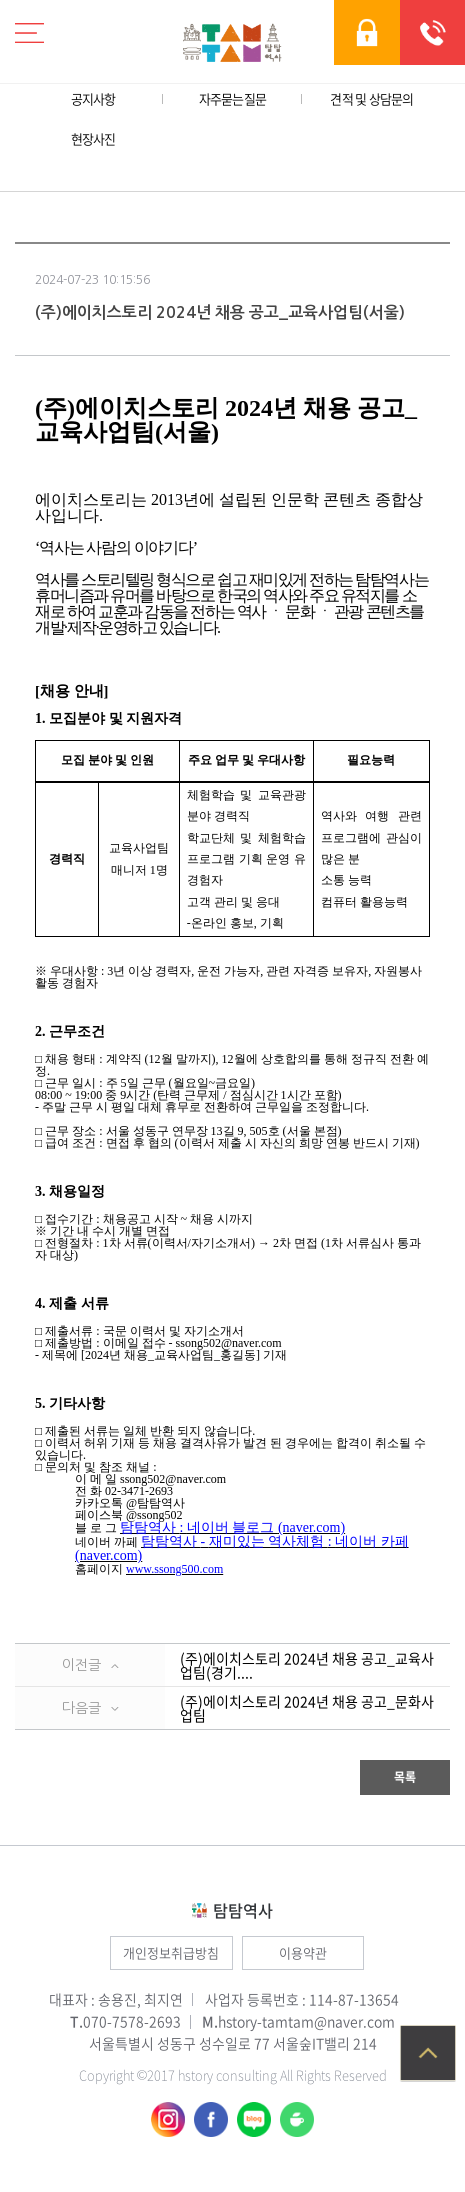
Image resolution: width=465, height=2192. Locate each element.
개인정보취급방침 (171, 1952)
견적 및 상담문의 (371, 98)
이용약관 (303, 1952)
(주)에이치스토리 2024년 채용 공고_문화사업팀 (307, 1708)
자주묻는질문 (232, 98)
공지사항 (93, 98)
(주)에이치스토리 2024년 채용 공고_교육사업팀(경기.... (307, 1665)
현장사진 (93, 138)
